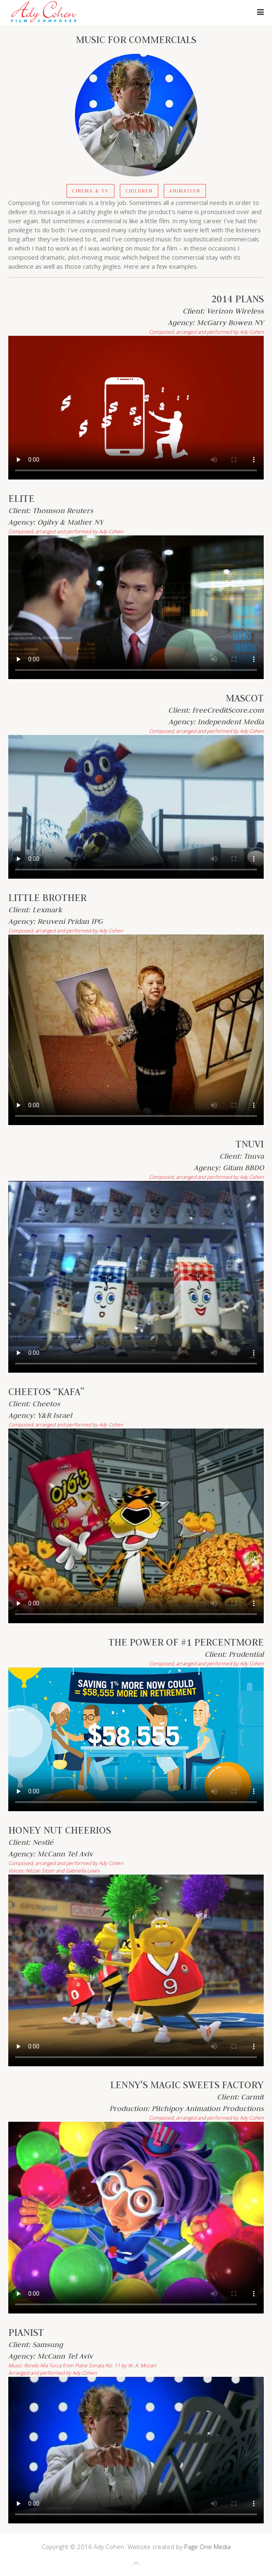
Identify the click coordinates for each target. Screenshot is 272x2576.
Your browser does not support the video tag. (136, 408)
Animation (184, 191)
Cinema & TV (90, 191)
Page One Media (207, 2546)
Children (139, 191)
